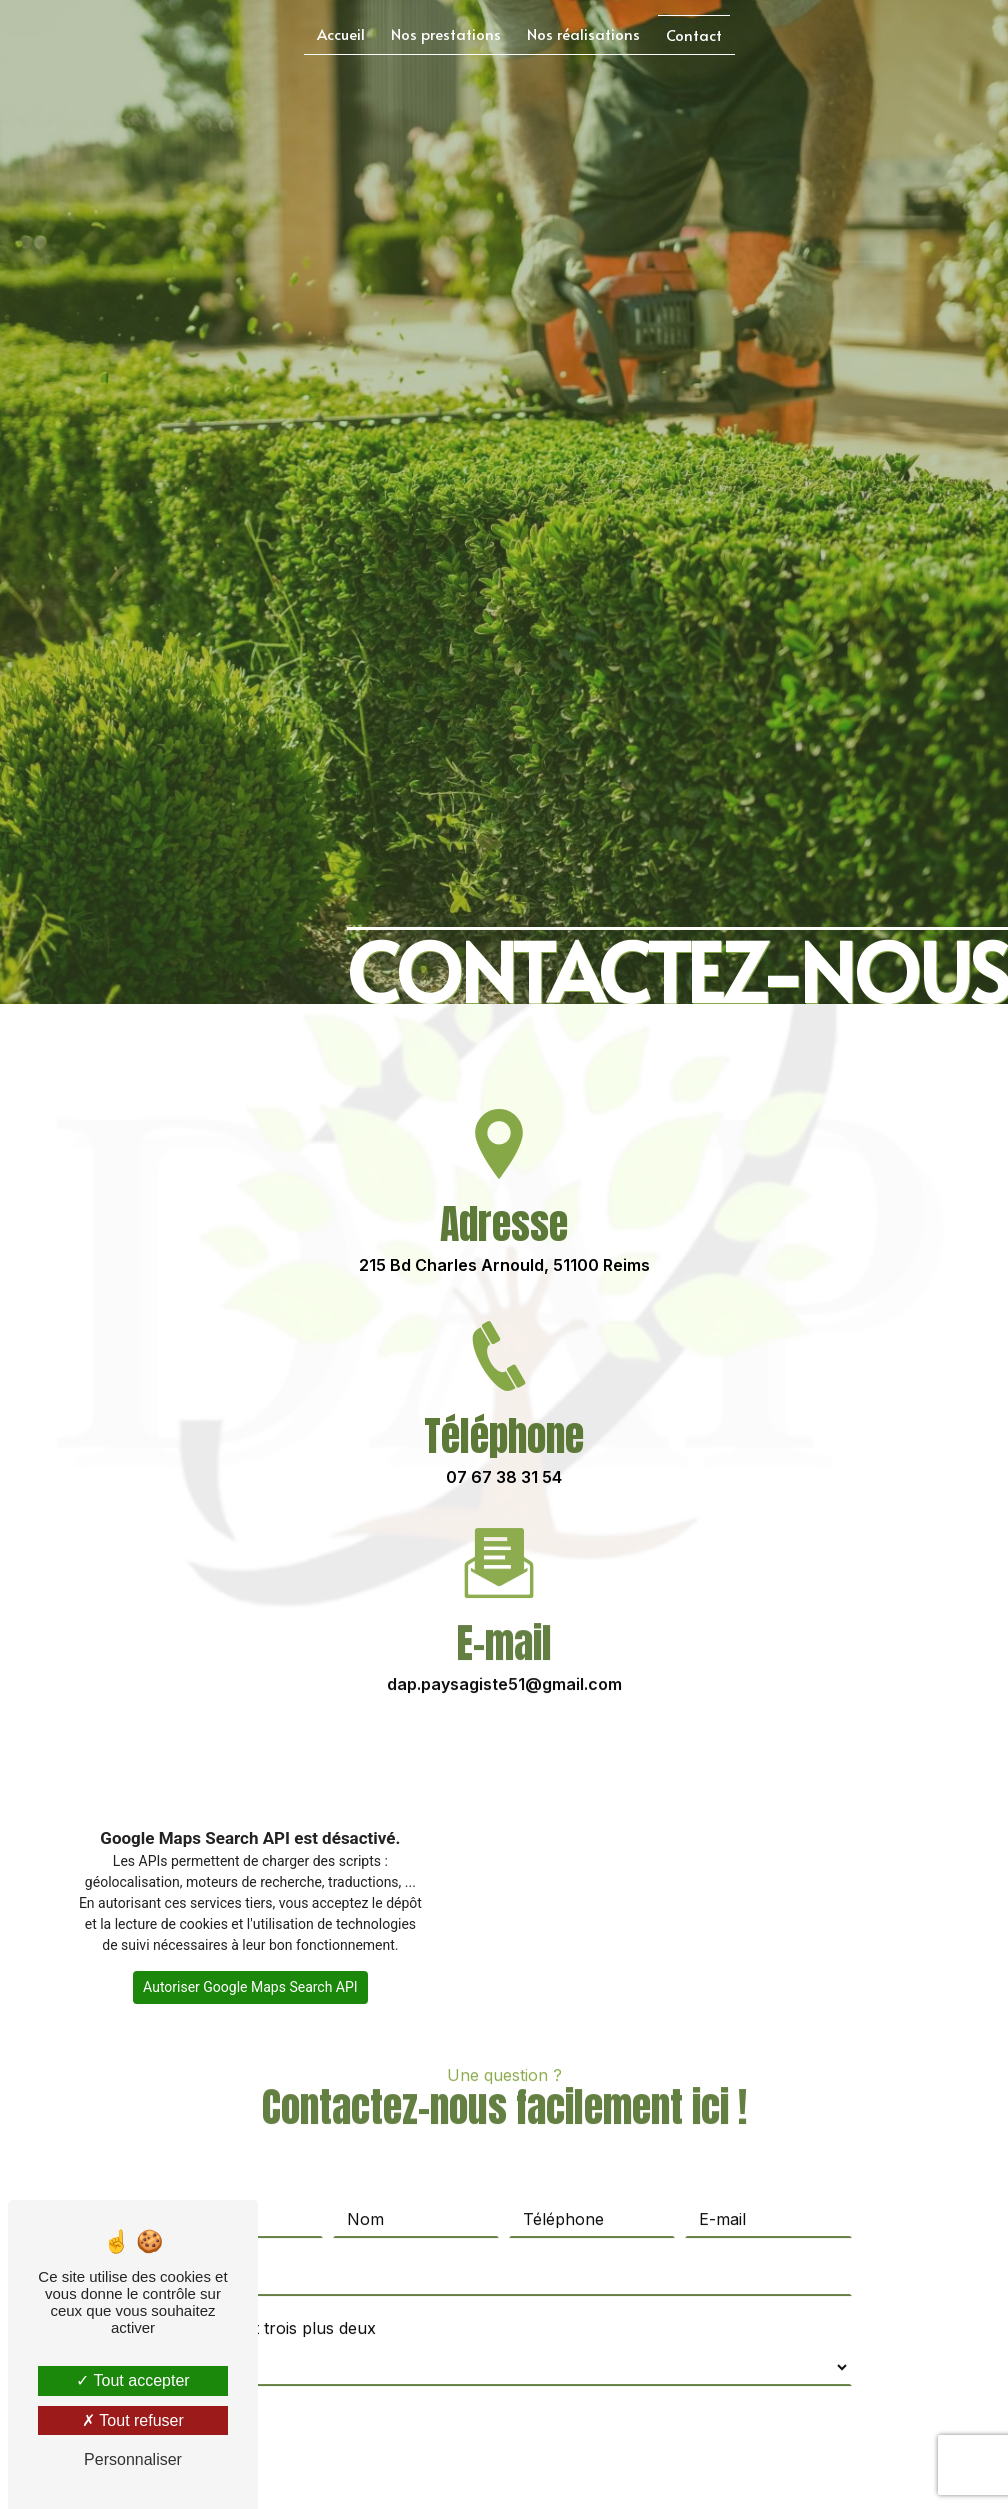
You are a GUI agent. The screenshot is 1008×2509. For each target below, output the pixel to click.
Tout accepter (132, 2380)
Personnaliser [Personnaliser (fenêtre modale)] (133, 2459)
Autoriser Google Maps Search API (250, 1987)
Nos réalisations (583, 33)
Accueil (341, 33)
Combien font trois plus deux (266, 2291)
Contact (694, 34)
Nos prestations (446, 33)
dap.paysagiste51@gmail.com (504, 1647)
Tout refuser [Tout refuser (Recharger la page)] (133, 2420)
